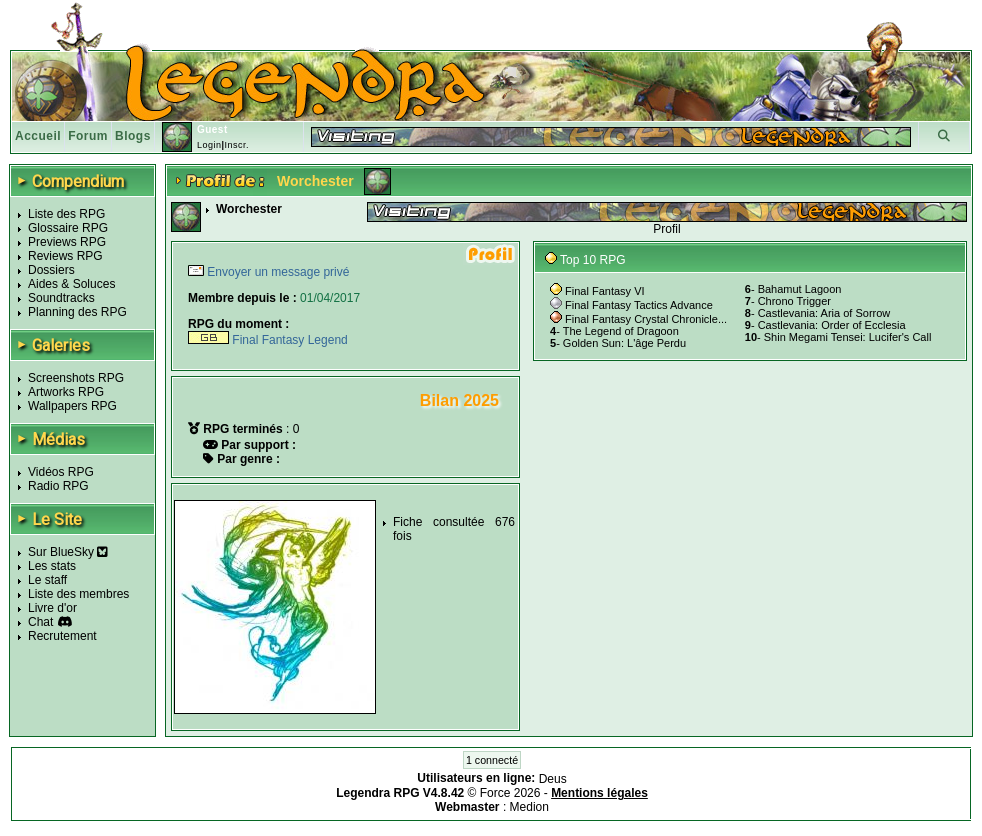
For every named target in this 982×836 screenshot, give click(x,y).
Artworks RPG (66, 392)
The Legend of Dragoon (621, 331)
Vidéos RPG (61, 472)
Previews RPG (67, 242)
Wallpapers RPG (72, 406)
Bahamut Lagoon (800, 289)
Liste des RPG (66, 214)
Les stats (52, 566)
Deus (553, 779)
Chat (40, 622)
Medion (529, 807)
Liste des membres (78, 594)
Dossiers (51, 270)
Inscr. (236, 145)
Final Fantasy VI (604, 291)
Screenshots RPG (76, 378)
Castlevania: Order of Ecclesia (832, 325)
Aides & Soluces (71, 284)
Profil (666, 229)
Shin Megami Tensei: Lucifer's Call (848, 337)
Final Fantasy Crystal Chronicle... (646, 319)
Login (209, 145)
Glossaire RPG (68, 228)
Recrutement (62, 636)
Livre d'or (52, 608)
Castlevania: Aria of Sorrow (824, 313)
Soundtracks (61, 298)
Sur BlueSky (68, 552)
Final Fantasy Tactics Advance (639, 305)
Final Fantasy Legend (268, 340)
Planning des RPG (77, 312)
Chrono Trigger (794, 301)
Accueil (38, 136)
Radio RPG (58, 486)
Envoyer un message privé (276, 272)
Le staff (47, 580)
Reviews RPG (65, 256)
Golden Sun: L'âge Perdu (624, 343)
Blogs (133, 136)
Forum (88, 136)
